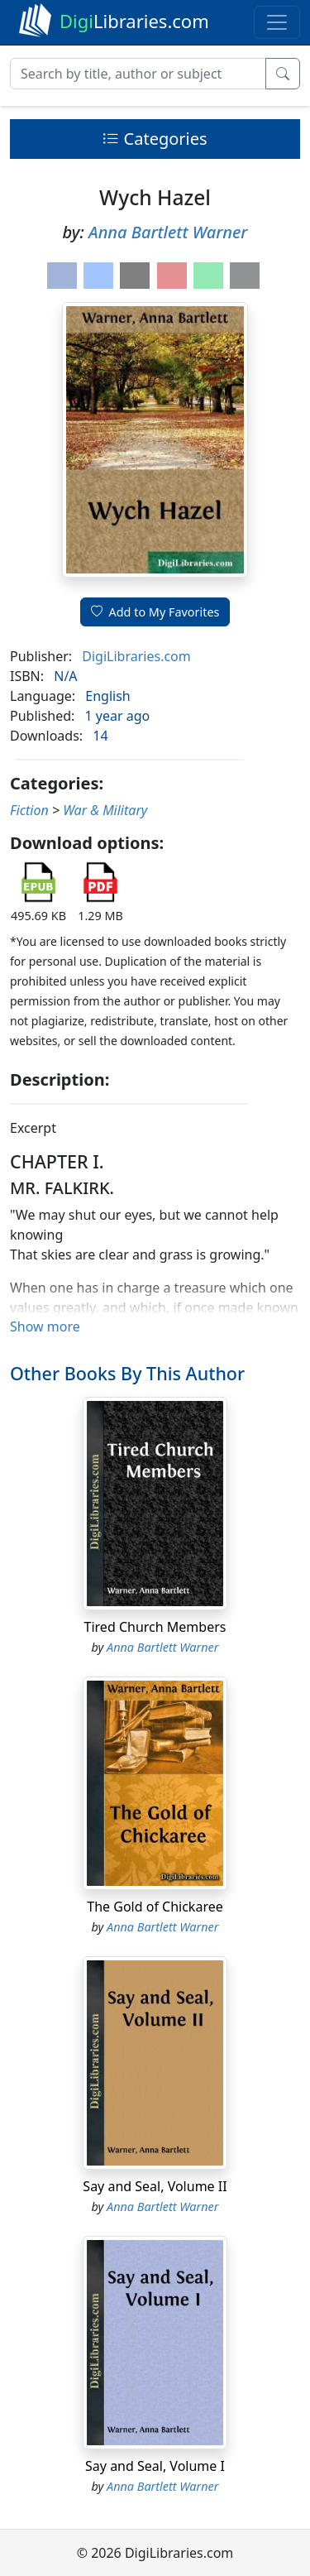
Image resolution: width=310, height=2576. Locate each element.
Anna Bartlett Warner (167, 232)
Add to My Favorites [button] (155, 612)
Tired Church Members (155, 1627)
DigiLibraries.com (136, 656)
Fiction (29, 810)
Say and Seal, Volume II (155, 2186)
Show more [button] (45, 1326)
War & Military (105, 810)
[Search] (138, 73)
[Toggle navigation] (277, 22)
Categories (155, 138)
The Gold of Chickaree (154, 1906)
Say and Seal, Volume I (155, 2466)
